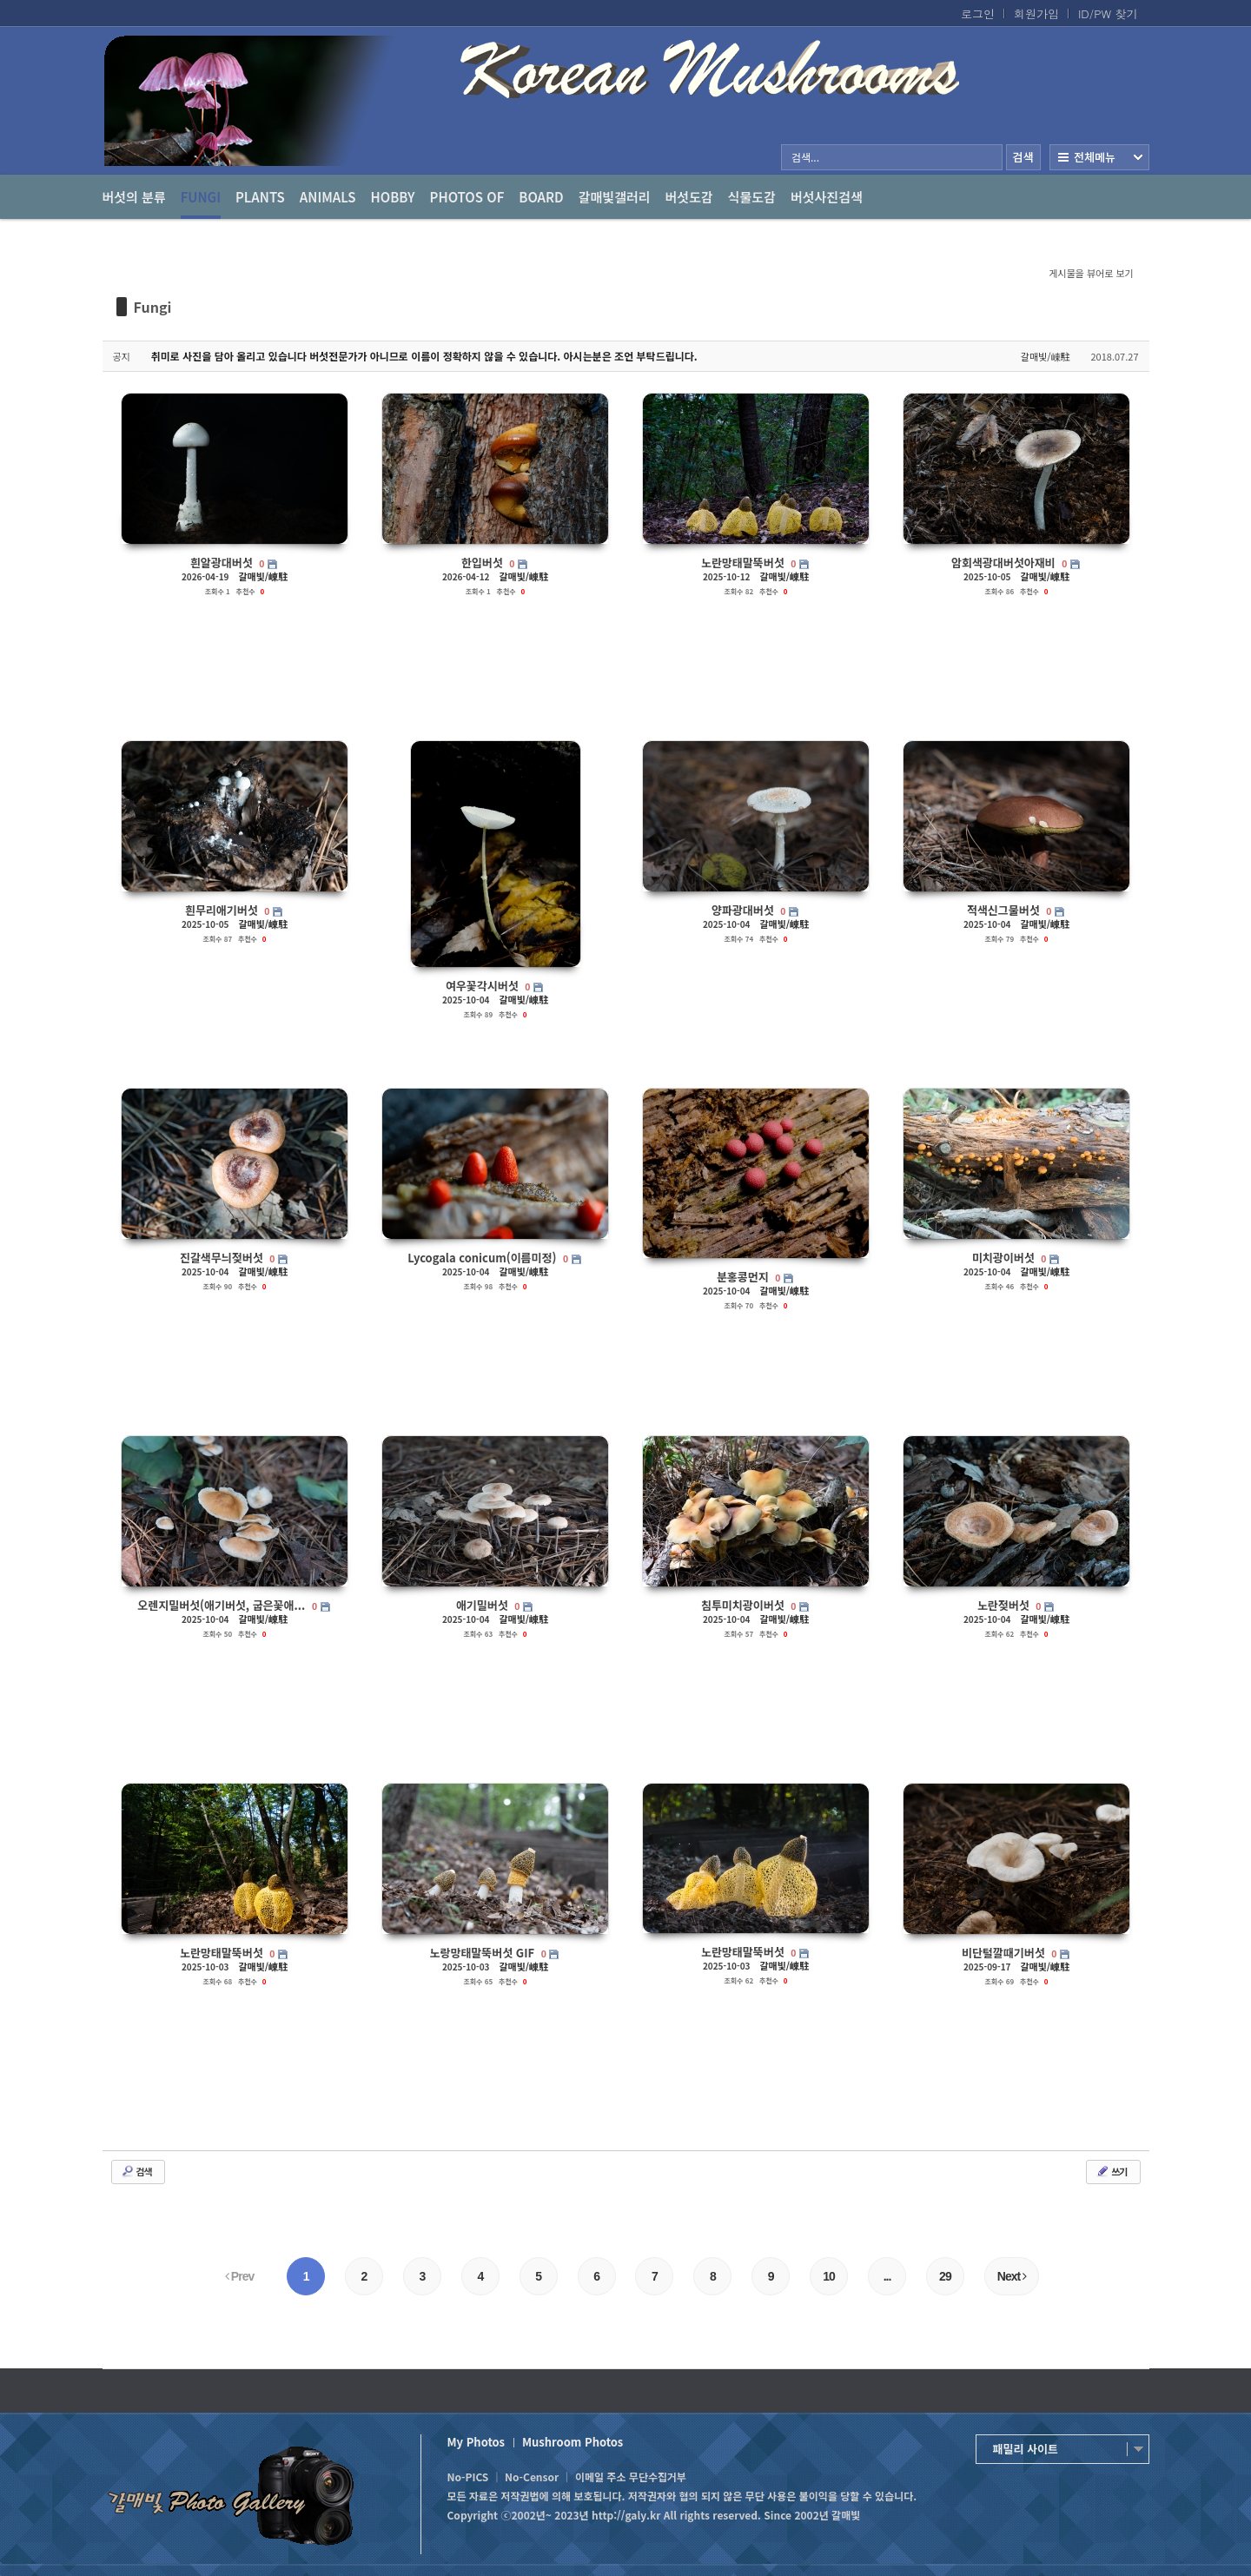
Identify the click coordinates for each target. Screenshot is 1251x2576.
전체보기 (1099, 157)
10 (829, 2276)
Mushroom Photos (572, 2442)
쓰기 (1111, 2171)
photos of (467, 197)
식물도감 (752, 197)
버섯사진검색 (827, 197)
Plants (260, 197)
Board (541, 197)
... (887, 2276)
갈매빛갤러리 (615, 197)
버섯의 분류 (134, 197)
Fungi (201, 203)
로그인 (978, 14)
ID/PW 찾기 (1108, 14)
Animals (328, 197)
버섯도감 (689, 197)
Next (1011, 2276)
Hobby (393, 197)
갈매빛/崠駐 (1045, 356)
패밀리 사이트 (1025, 2448)
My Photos (476, 2442)
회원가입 (1036, 14)
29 (945, 2276)
